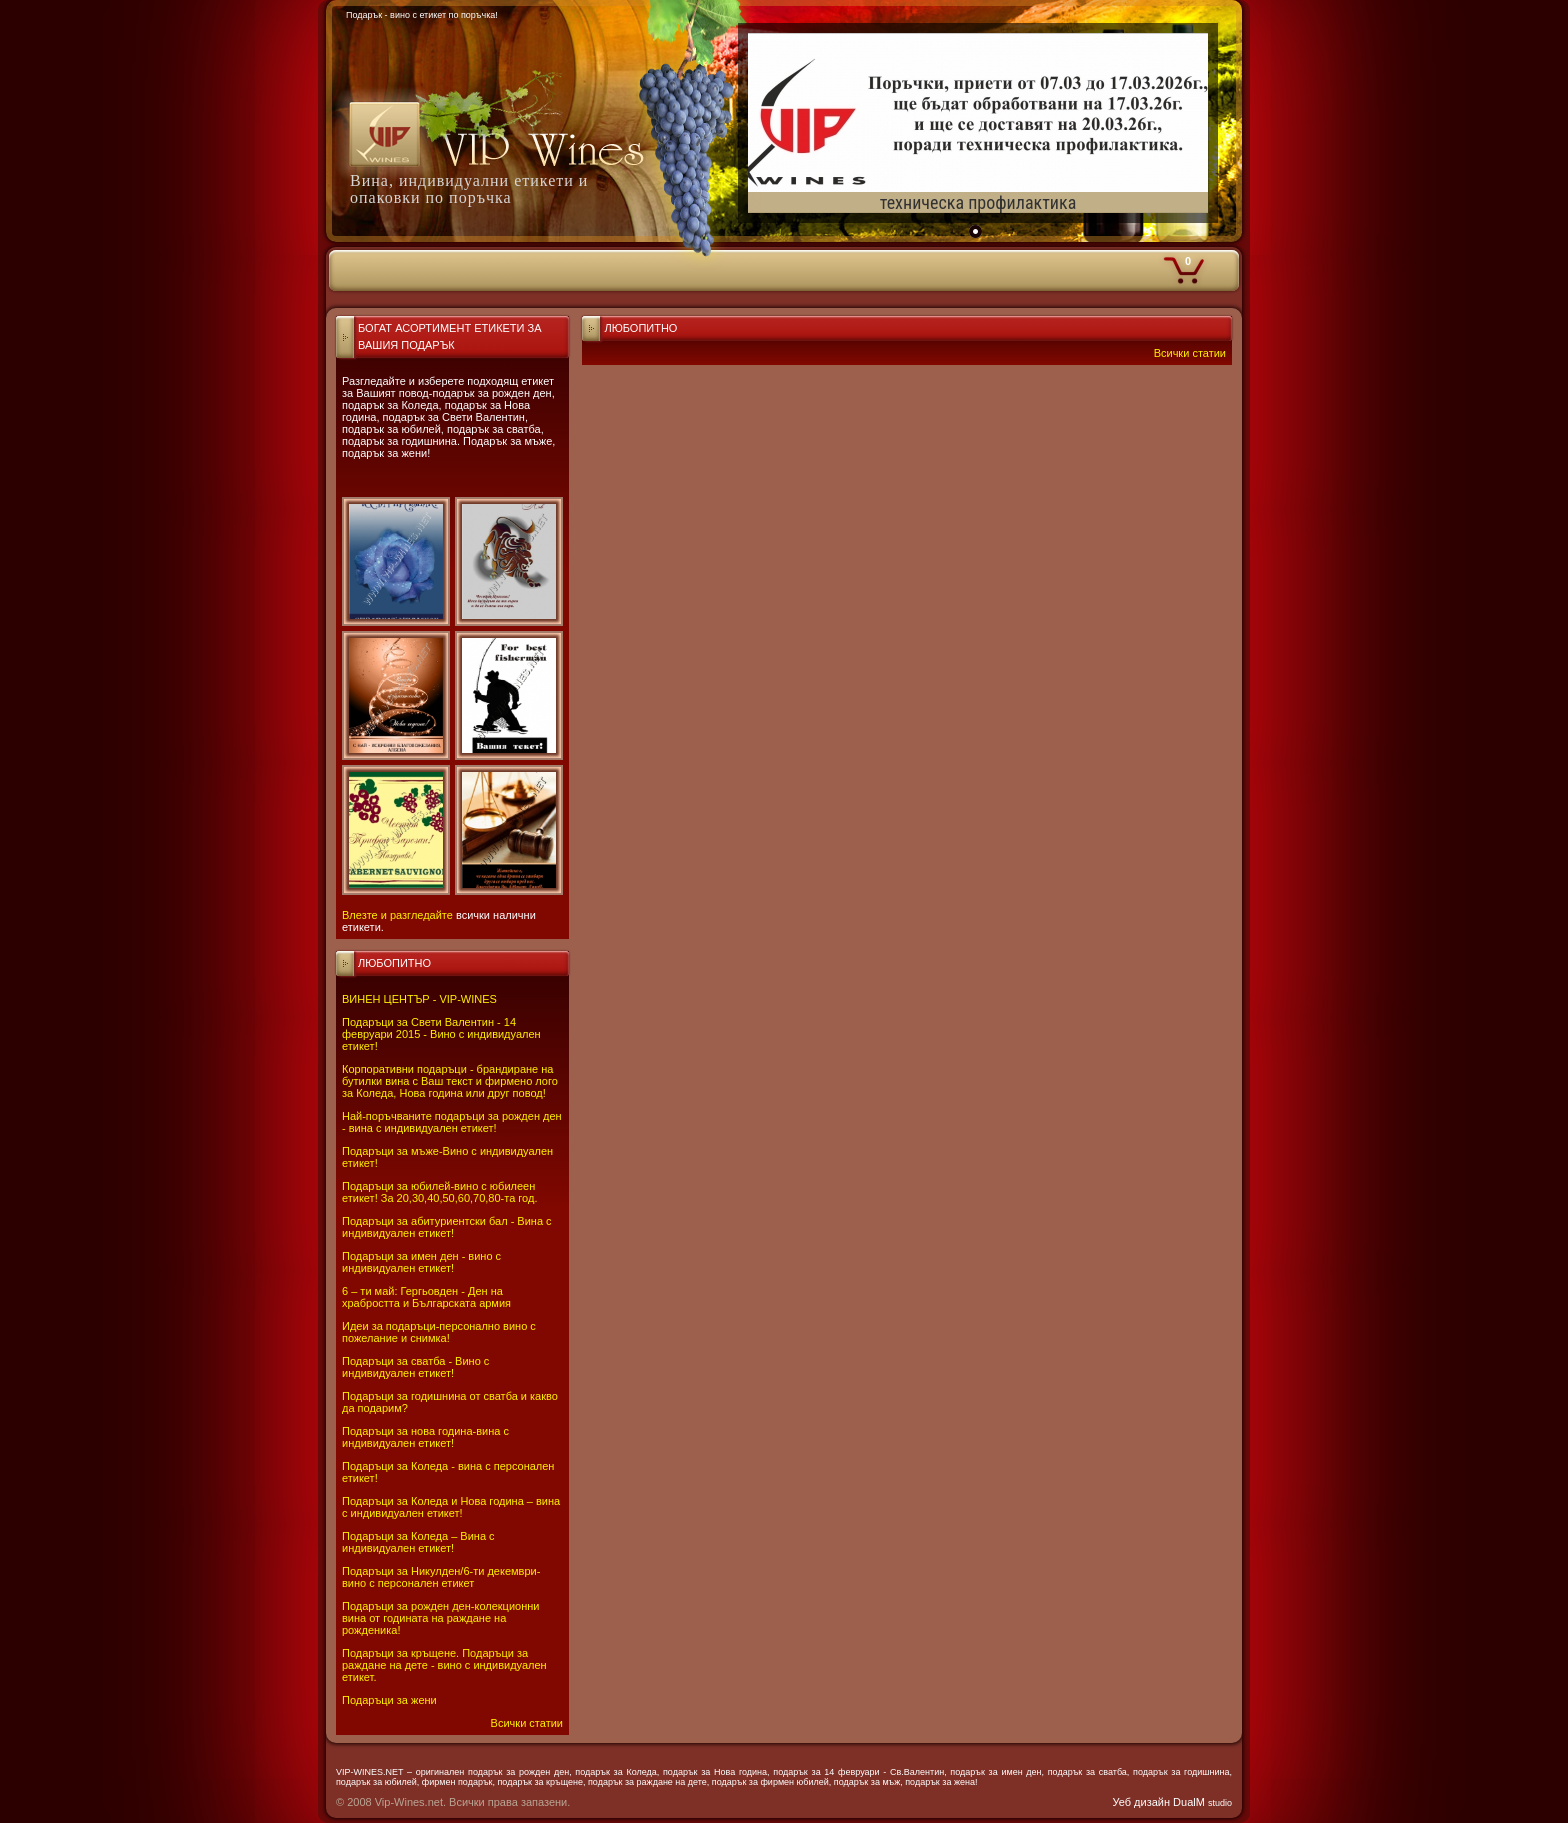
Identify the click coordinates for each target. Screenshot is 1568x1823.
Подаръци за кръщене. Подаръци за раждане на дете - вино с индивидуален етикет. (444, 1665)
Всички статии (527, 1723)
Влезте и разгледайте (397, 915)
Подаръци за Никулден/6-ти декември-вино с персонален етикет (441, 1577)
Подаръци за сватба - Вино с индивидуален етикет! (415, 1367)
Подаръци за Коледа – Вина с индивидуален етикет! (418, 1542)
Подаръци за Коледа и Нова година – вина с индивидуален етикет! (451, 1507)
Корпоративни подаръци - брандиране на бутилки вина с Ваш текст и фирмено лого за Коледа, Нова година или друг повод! (450, 1081)
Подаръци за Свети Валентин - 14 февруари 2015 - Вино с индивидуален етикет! (441, 1034)
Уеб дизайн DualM (1172, 1802)
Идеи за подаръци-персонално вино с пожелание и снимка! (439, 1332)
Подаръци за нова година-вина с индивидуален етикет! (425, 1437)
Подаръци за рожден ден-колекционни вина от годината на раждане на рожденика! (440, 1618)
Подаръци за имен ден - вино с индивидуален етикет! (421, 1262)
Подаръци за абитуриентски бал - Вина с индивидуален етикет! (447, 1227)
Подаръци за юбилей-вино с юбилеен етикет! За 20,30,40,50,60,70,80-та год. (439, 1192)
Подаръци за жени (389, 1700)
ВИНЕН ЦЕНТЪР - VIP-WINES (419, 999)
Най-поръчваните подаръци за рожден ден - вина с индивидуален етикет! (452, 1122)
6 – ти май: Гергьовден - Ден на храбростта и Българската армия (426, 1297)
